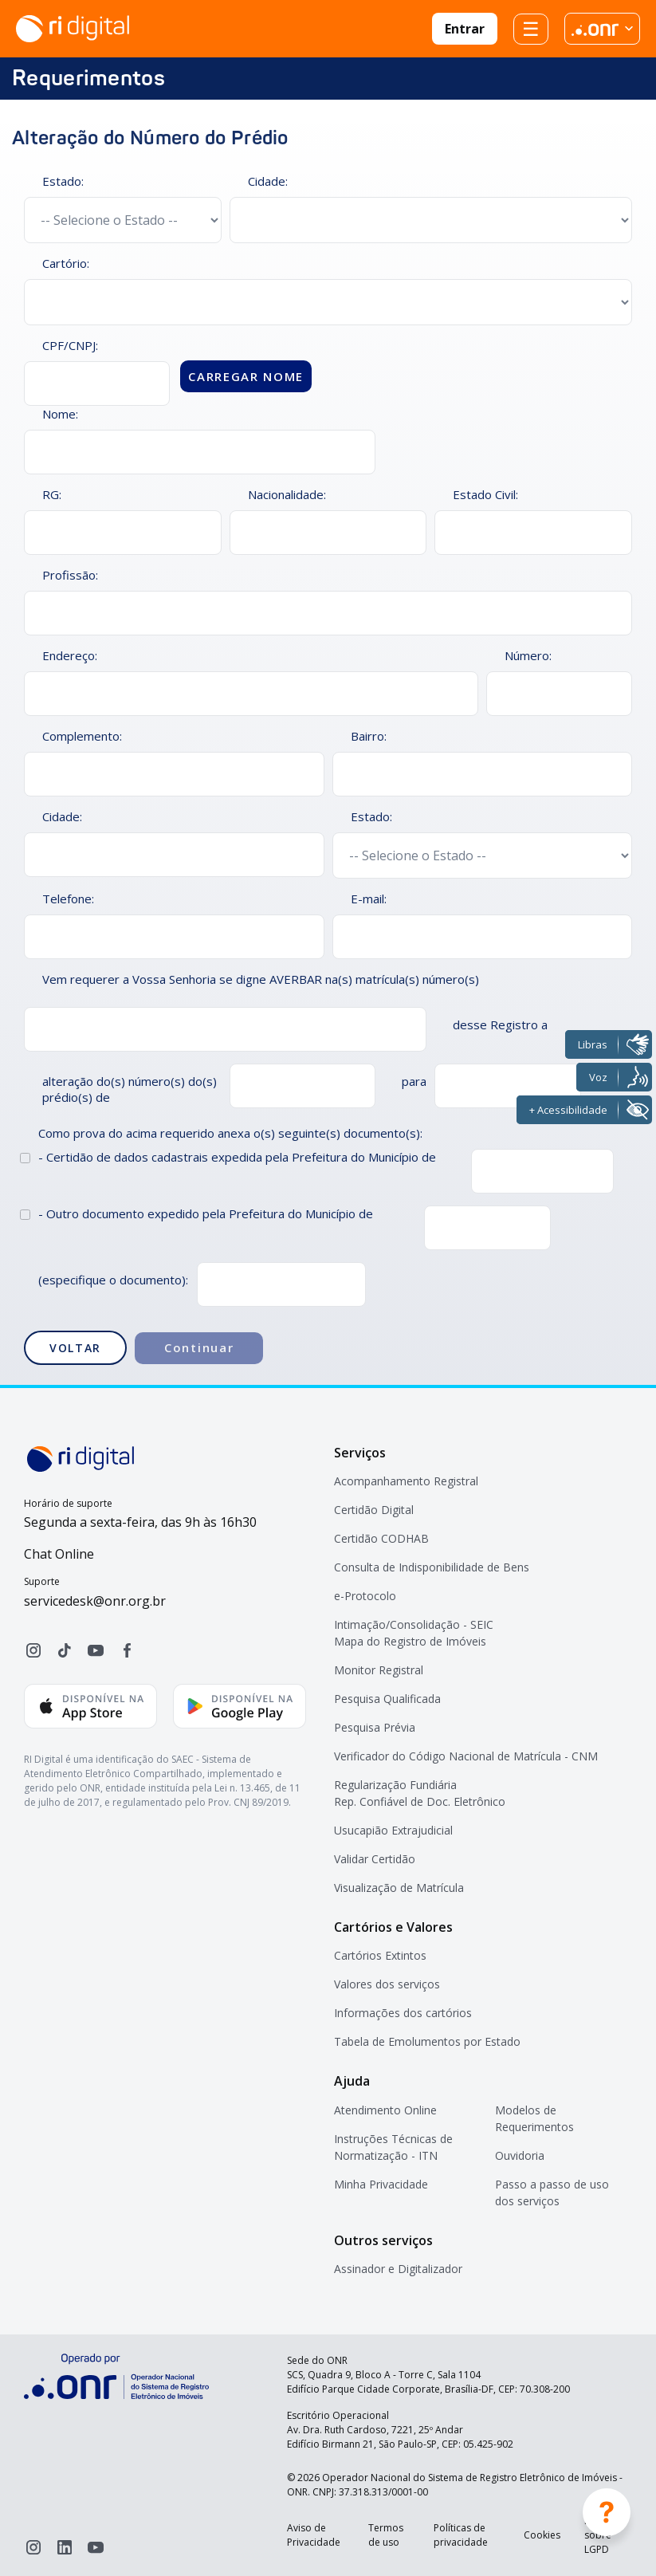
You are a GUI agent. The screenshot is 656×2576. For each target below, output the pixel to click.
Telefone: (68, 899)
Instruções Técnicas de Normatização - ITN (393, 2147)
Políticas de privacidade (461, 2535)
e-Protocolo (365, 1595)
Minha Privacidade (381, 2184)
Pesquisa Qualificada (387, 1698)
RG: (51, 494)
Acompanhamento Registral (406, 1481)
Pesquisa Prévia (374, 1727)
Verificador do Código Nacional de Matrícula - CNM (466, 1756)
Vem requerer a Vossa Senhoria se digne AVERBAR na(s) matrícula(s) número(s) (260, 979)
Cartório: (65, 263)
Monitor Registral (378, 1669)
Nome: (60, 414)
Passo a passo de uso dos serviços (552, 2192)
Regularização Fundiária (395, 1784)
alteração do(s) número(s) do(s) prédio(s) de (129, 1089)
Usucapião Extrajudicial (393, 1830)
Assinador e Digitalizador (398, 2268)
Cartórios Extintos (380, 1955)
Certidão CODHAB (381, 1538)
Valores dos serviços (387, 1984)
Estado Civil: (485, 494)
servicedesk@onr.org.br (95, 1601)
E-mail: (369, 899)
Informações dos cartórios (403, 2012)
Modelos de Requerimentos (534, 2118)
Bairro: (369, 736)
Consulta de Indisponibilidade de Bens (431, 1567)
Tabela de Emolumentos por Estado (427, 2041)
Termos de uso (385, 2535)
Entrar (465, 28)
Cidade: (268, 181)
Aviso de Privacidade (313, 2535)
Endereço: (69, 655)
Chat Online (59, 1554)
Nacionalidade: (287, 494)
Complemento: (82, 736)
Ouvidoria (519, 2155)
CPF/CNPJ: (70, 345)
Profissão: (70, 575)
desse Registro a (500, 1024)
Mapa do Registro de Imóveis (410, 1641)
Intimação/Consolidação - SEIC (413, 1624)
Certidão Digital (374, 1509)
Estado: (63, 181)
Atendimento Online (385, 2110)
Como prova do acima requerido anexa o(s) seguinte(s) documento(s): (230, 1133)
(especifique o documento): (113, 1280)
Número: (528, 655)
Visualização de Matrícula (399, 1887)
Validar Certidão (374, 1858)
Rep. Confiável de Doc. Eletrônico (419, 1801)
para (414, 1081)
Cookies (542, 2535)
